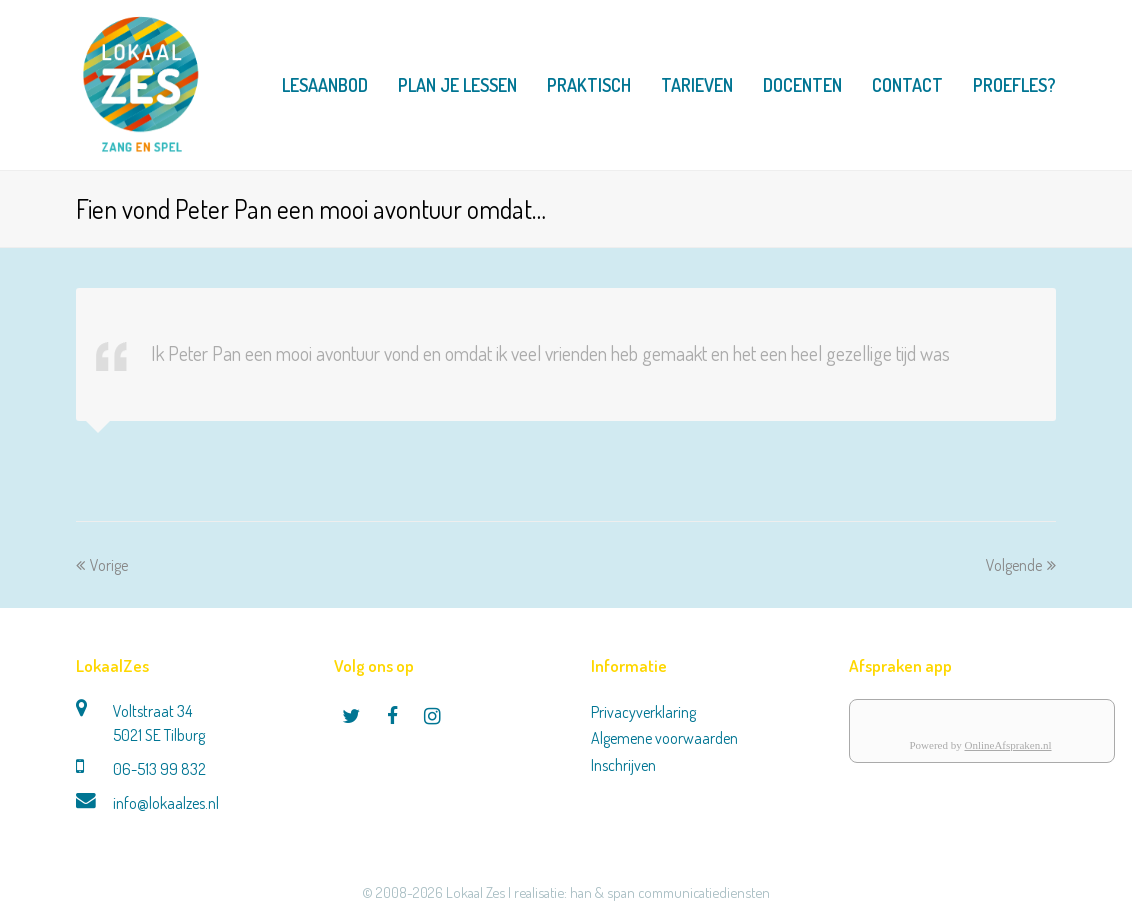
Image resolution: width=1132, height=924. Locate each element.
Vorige (102, 565)
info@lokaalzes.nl (166, 803)
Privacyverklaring (643, 712)
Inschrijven (623, 765)
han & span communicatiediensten (670, 892)
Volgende (1021, 565)
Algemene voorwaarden (664, 738)
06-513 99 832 (159, 769)
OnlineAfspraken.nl (1007, 745)
